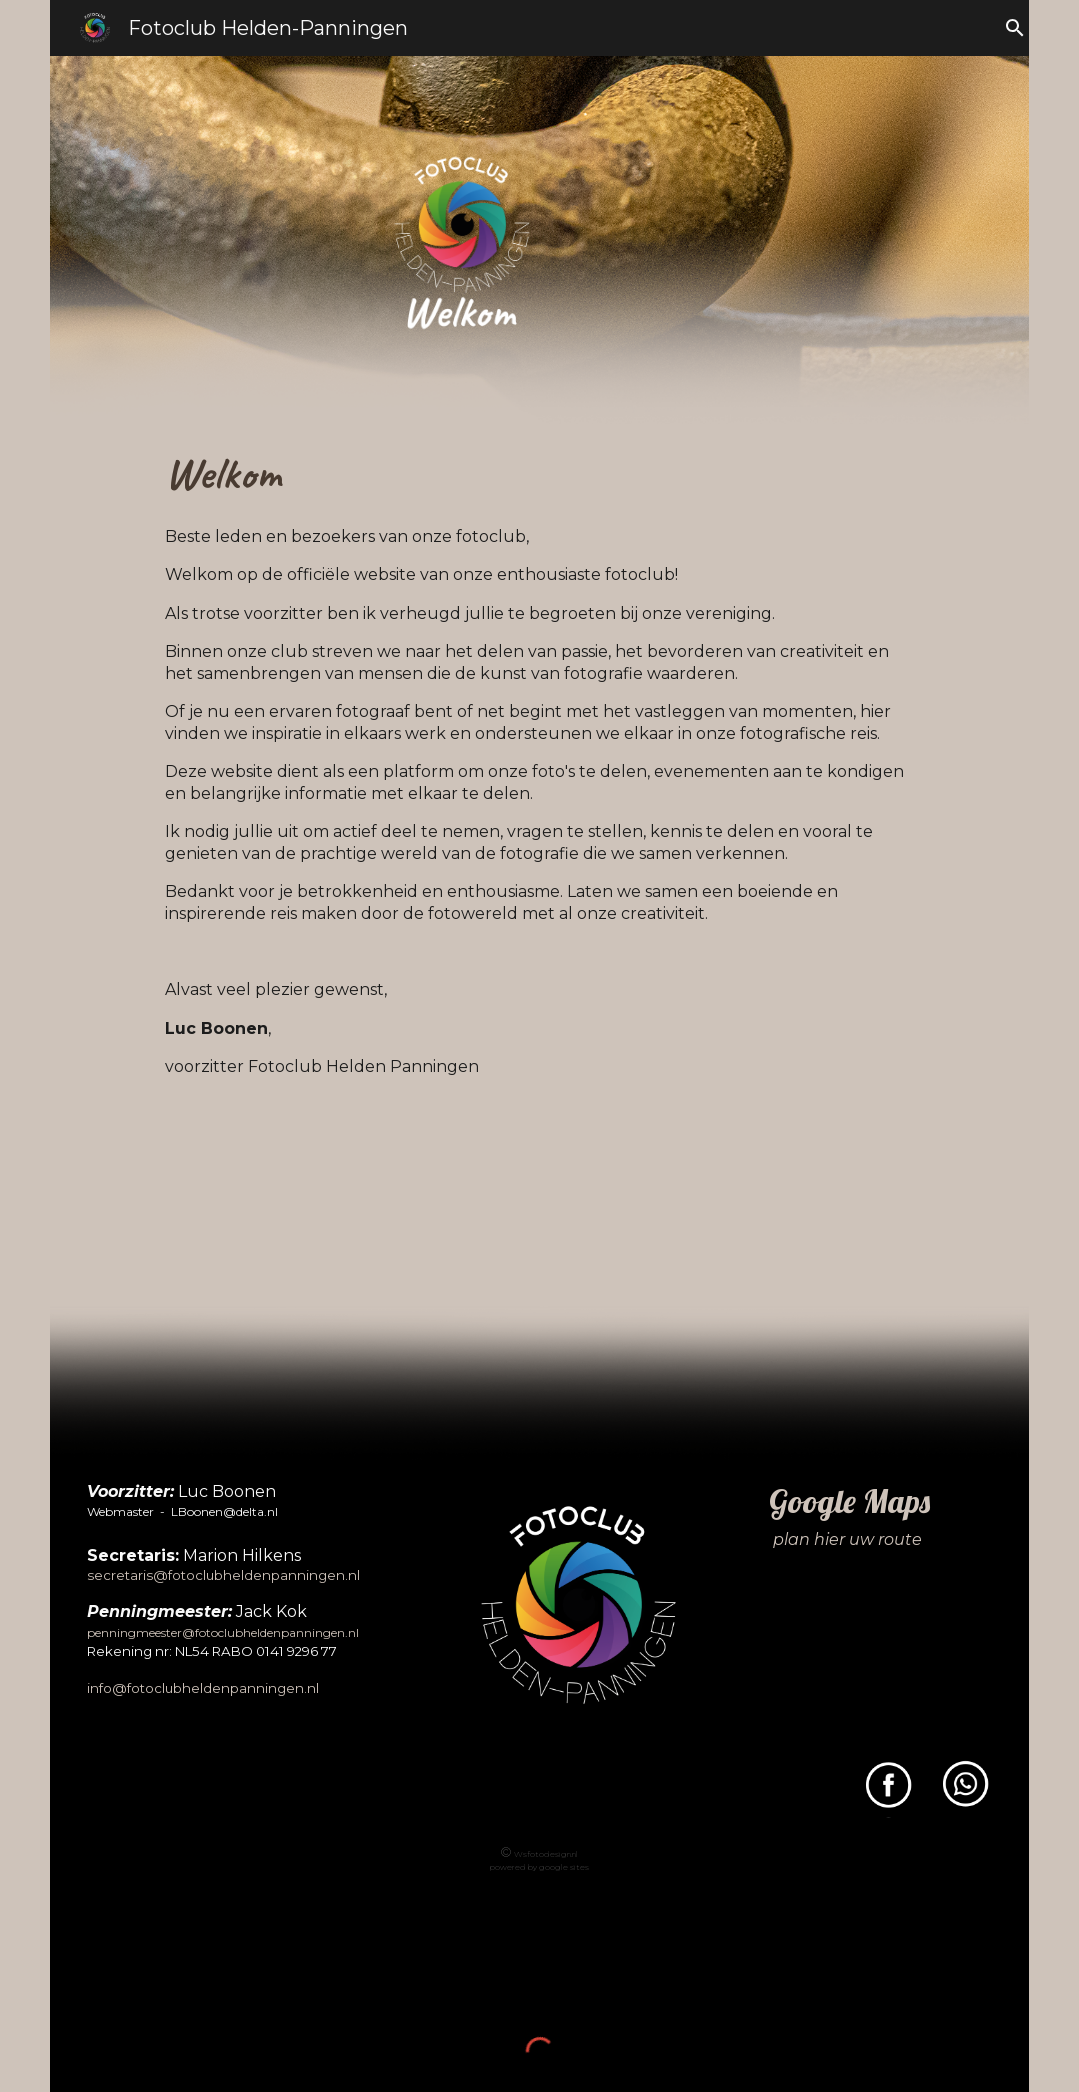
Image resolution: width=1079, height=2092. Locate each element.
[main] (539, 779)
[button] (1015, 28)
